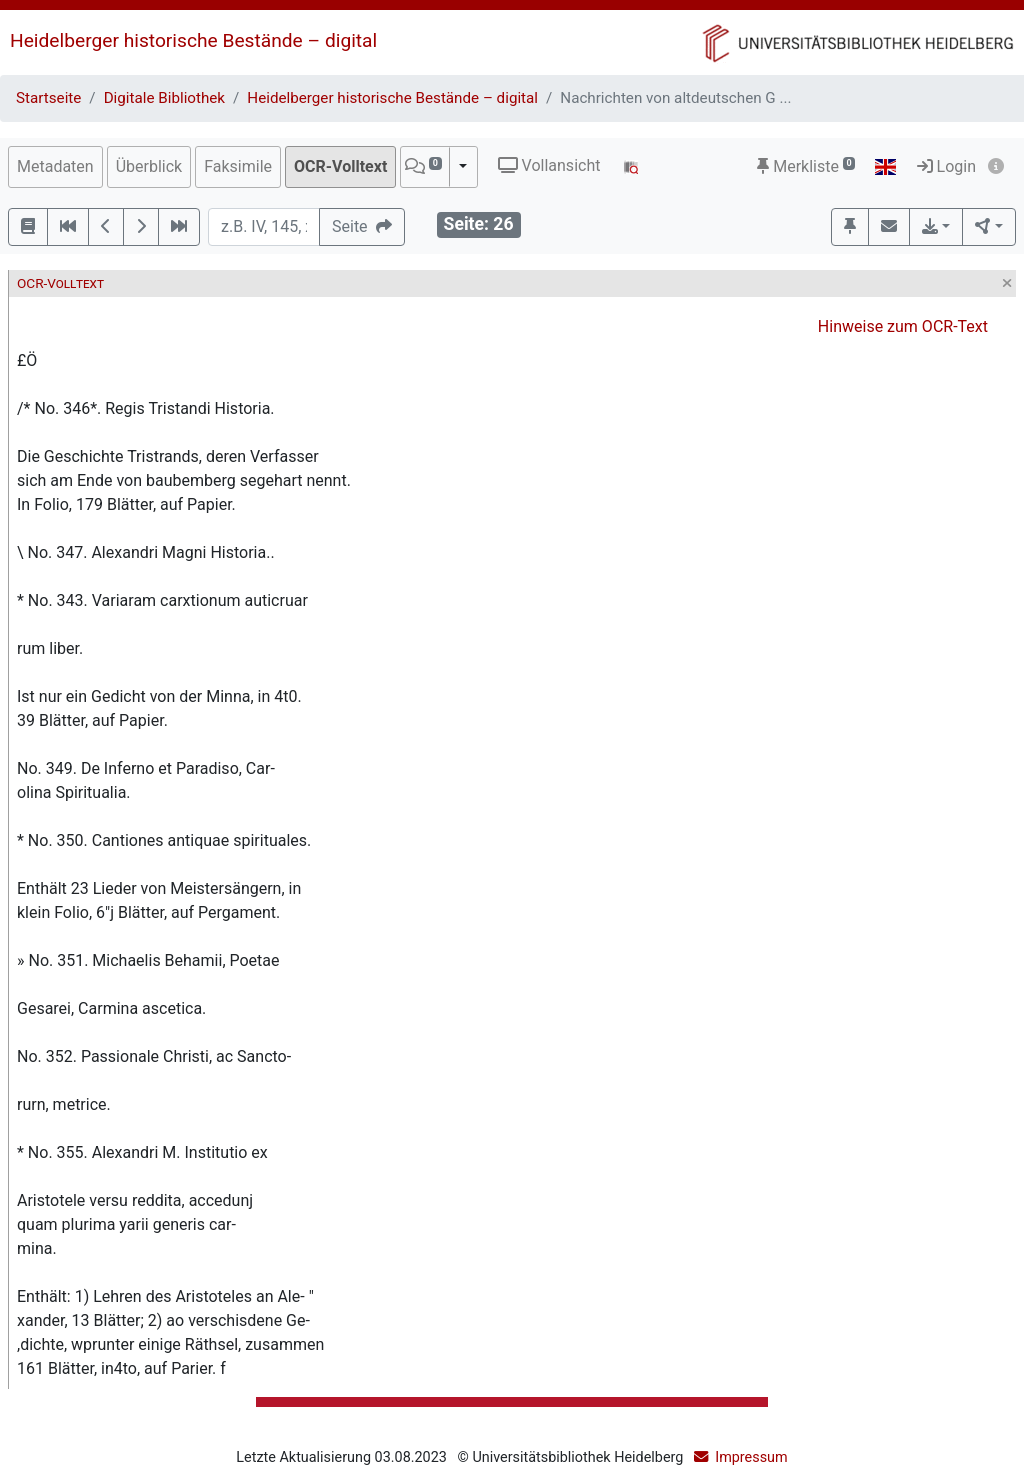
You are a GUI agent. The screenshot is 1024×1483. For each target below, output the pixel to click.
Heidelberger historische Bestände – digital (193, 40)
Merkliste (806, 166)
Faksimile (238, 166)
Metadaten (55, 166)
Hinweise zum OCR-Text (903, 326)
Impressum (751, 1457)
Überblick (149, 166)
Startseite (48, 98)
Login (946, 166)
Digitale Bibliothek (164, 98)
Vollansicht (549, 165)
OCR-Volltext (340, 166)
